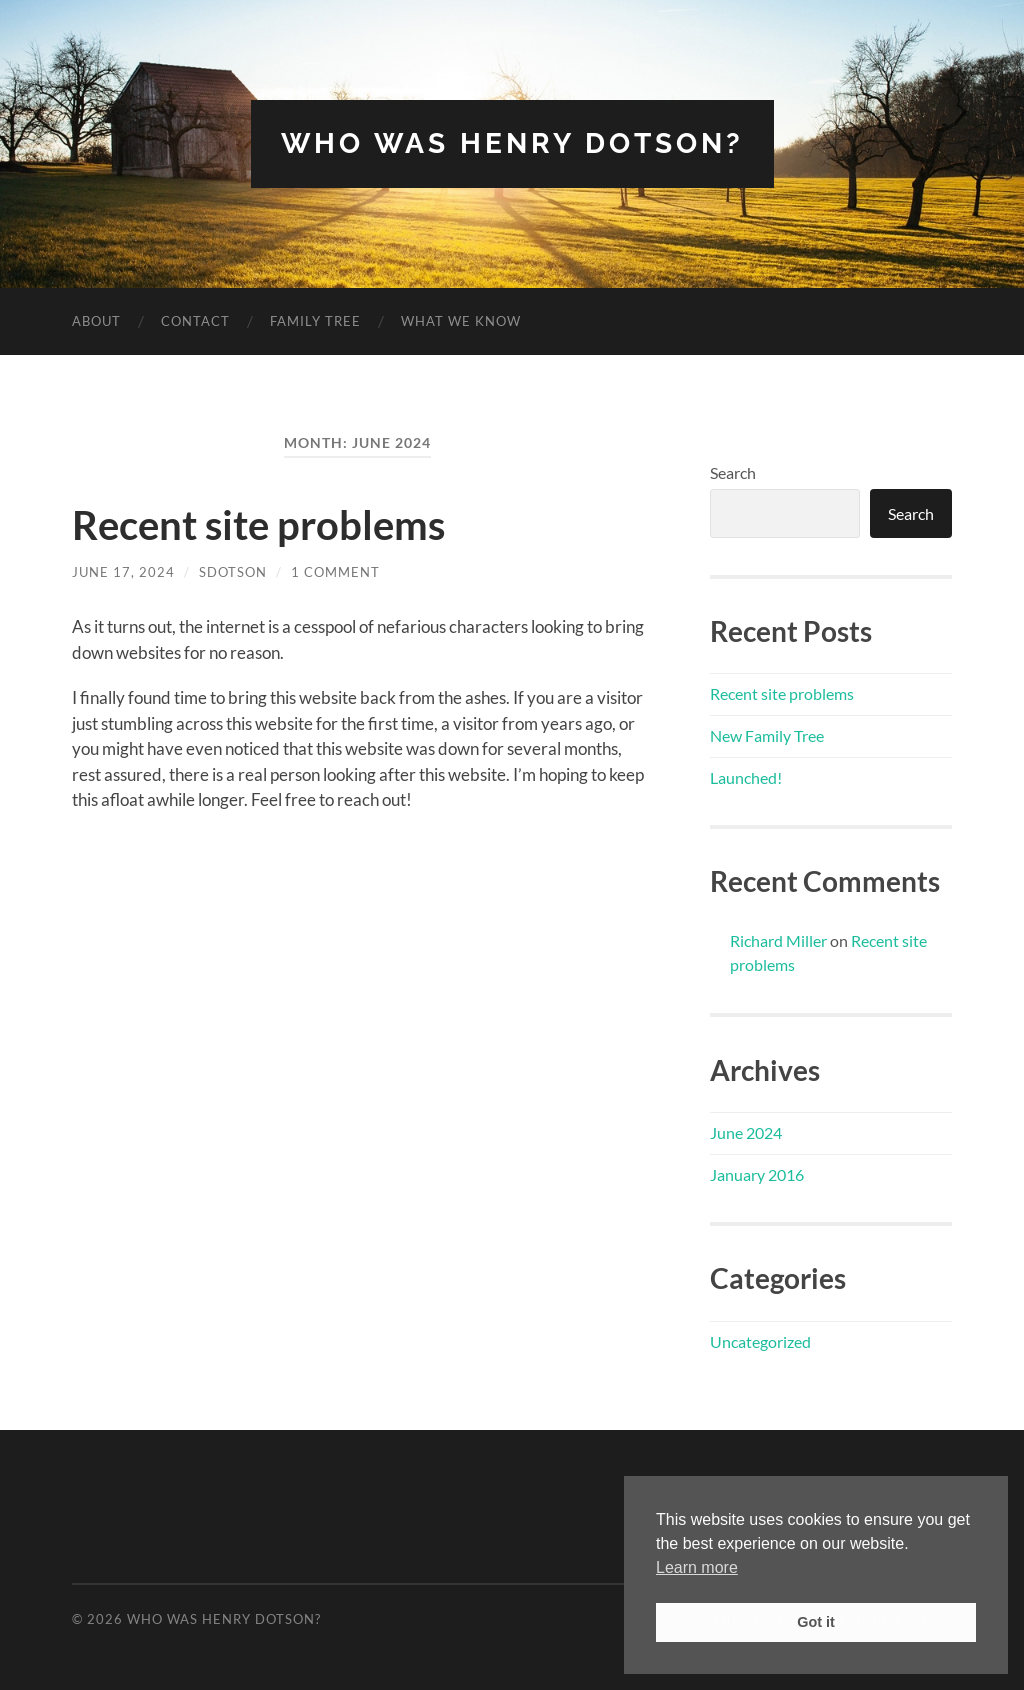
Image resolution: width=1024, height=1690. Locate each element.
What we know (461, 321)
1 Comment (335, 572)
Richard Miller (778, 940)
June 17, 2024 (123, 572)
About (96, 321)
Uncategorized (760, 1341)
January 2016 (757, 1174)
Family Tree (315, 321)
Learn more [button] (697, 1567)
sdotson (233, 572)
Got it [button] (816, 1622)
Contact (195, 321)
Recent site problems (258, 525)
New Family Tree (767, 735)
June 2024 (746, 1132)
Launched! (746, 777)
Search (733, 472)
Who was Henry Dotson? (512, 143)
